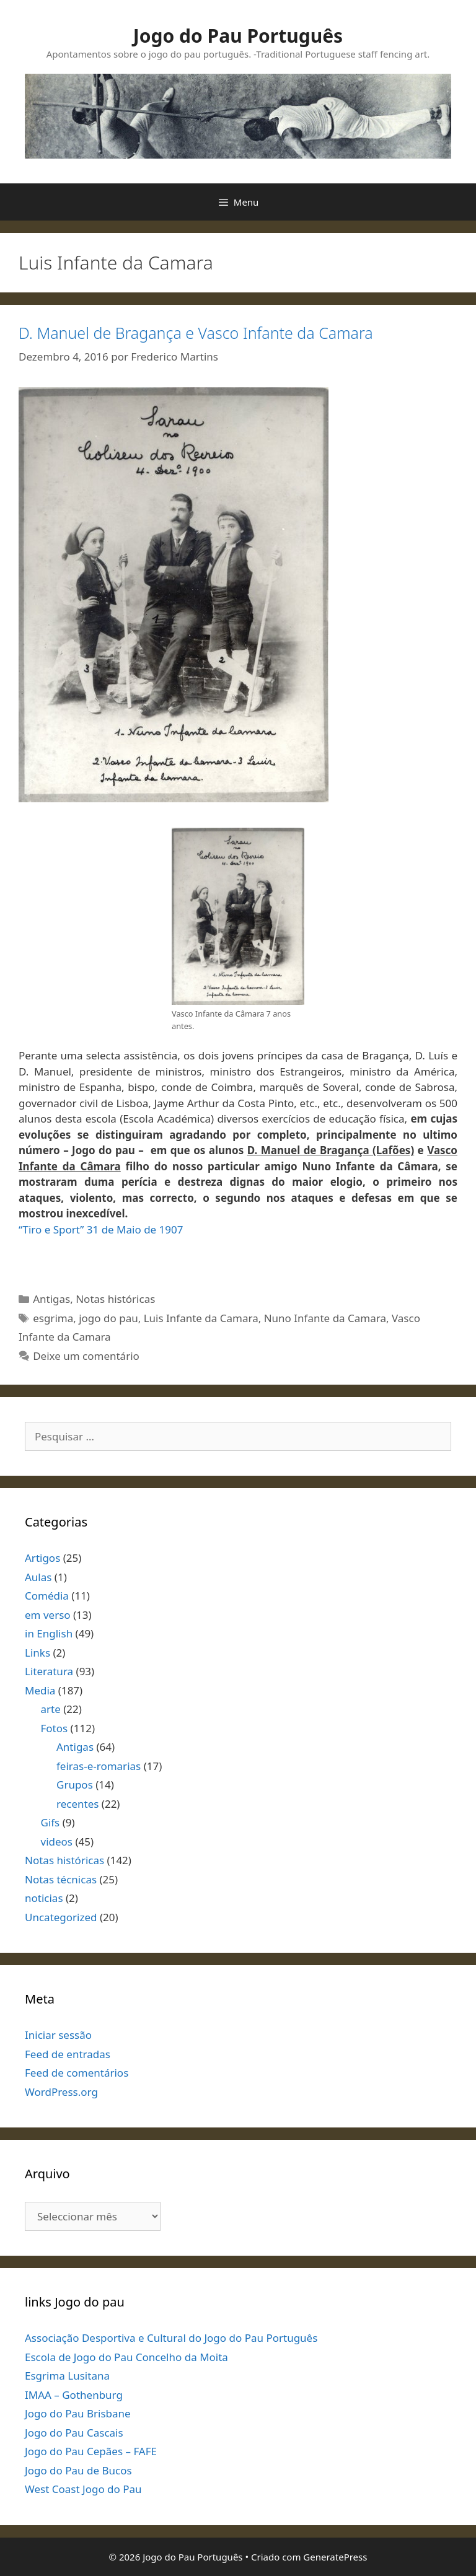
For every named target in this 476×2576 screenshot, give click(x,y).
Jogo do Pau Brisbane (78, 2413)
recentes (77, 1804)
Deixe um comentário (86, 1356)
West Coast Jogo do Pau (83, 2489)
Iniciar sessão (58, 2035)
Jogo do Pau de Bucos (78, 2470)
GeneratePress (335, 2557)
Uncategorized (61, 1917)
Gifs (50, 1822)
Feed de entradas (67, 2054)
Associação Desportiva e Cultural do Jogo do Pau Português (171, 2338)
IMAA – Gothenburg (74, 2395)
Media (40, 1690)
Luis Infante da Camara (201, 1318)
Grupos (74, 1784)
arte (51, 1709)
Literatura (49, 1671)
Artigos (42, 1558)
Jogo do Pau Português (238, 35)
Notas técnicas (61, 1879)
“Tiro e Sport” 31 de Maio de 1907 (101, 1229)
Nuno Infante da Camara (325, 1318)
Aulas (38, 1577)
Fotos (54, 1728)
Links (37, 1652)
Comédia (47, 1595)
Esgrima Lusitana (67, 2375)
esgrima (53, 1318)
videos (57, 1841)
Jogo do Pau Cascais (74, 2432)
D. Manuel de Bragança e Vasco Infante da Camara (196, 332)
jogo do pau (108, 1318)
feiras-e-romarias (98, 1766)
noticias (44, 1898)
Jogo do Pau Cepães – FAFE (91, 2451)
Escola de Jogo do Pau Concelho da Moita (126, 2357)
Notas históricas (115, 1299)
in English (49, 1633)
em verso (48, 1615)
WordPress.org (61, 2092)
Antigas (51, 1299)
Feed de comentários (76, 2073)
